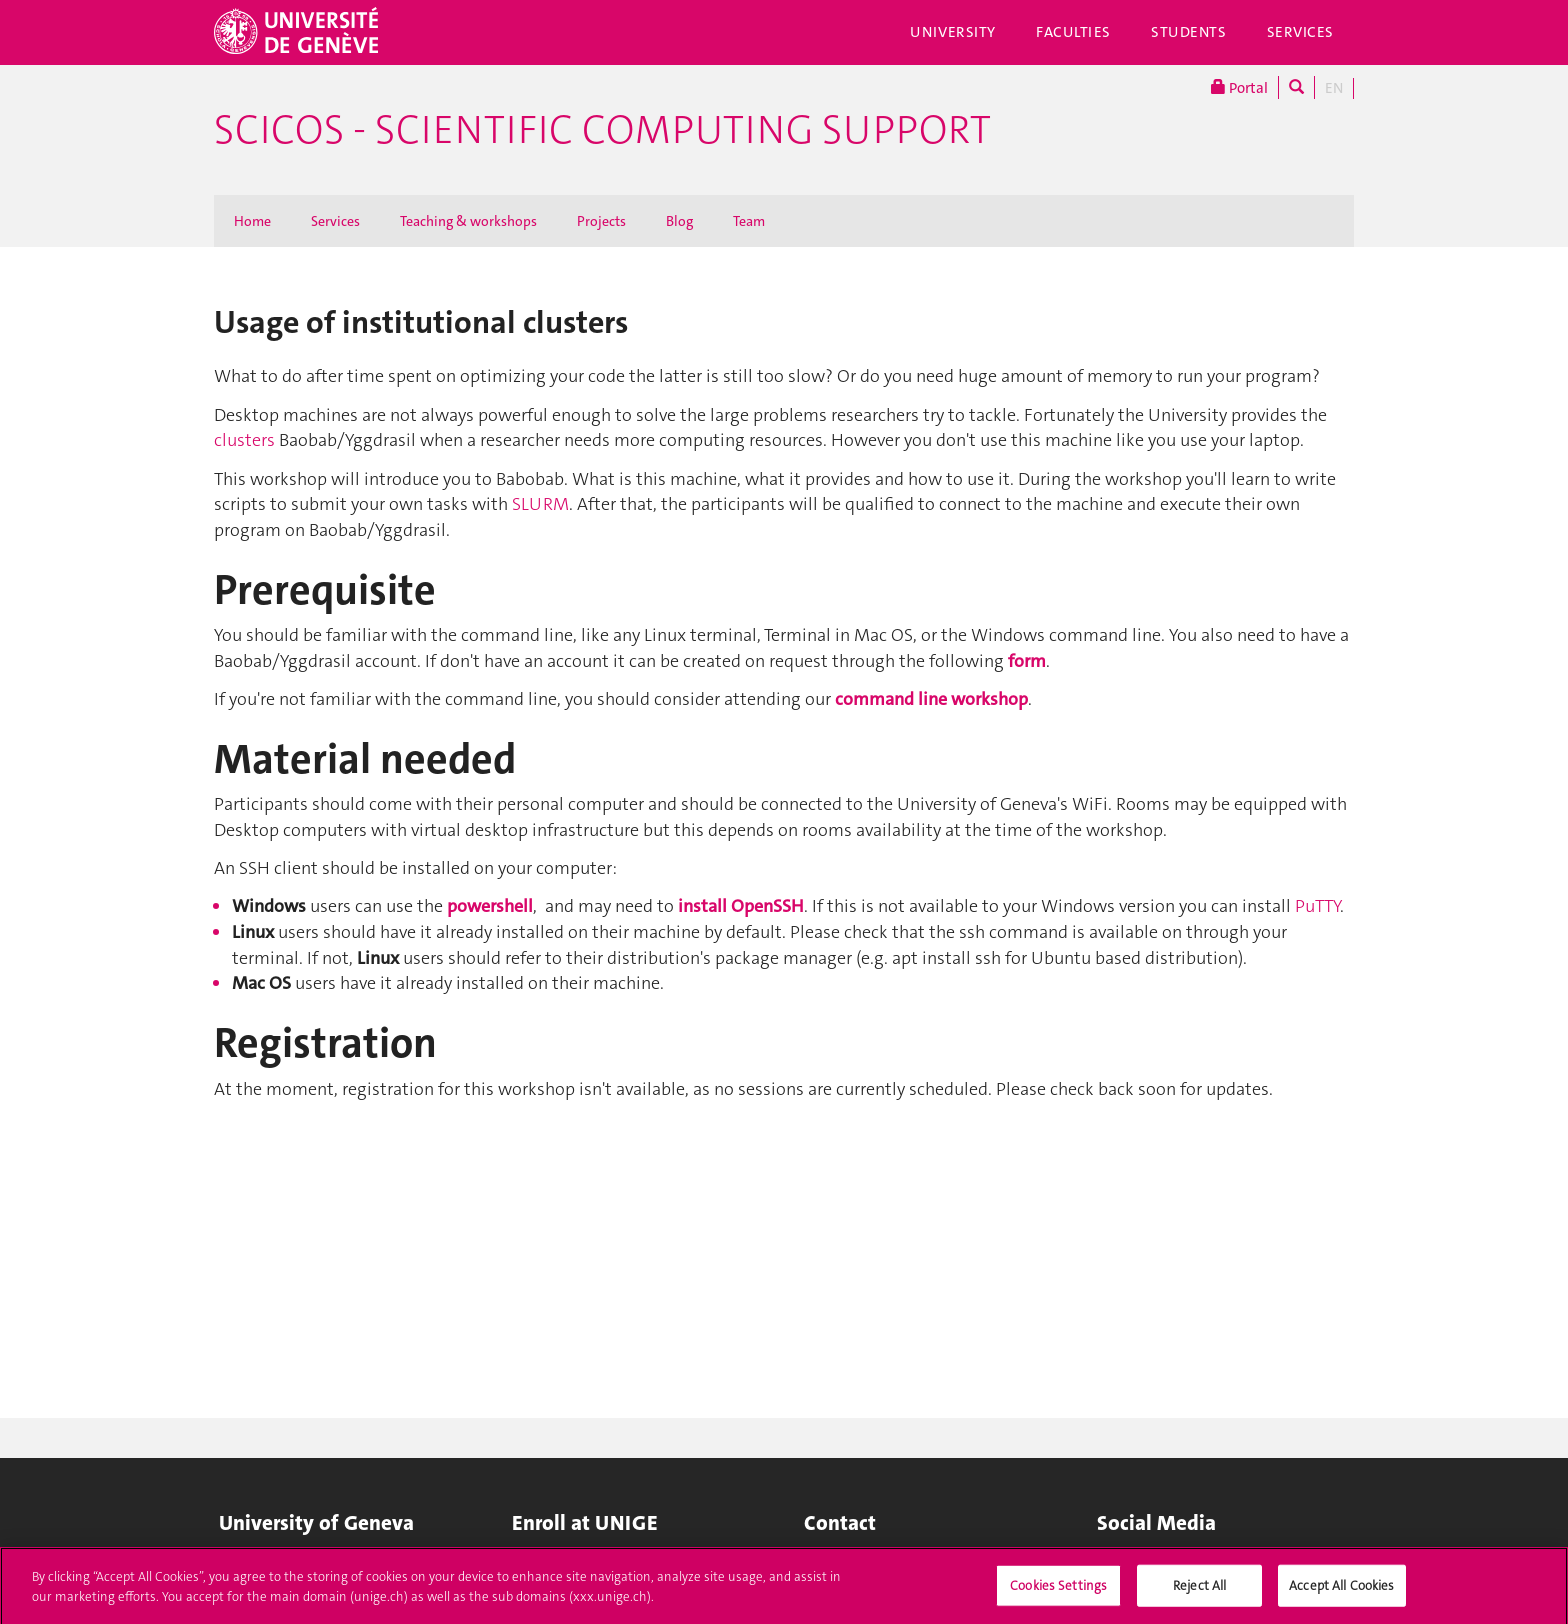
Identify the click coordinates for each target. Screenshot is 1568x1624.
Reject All (1199, 1591)
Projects (601, 221)
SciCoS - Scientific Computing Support (602, 130)
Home (252, 221)
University (953, 32)
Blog (679, 221)
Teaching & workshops (468, 221)
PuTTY (1317, 906)
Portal (1239, 87)
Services (1301, 32)
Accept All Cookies (1341, 1591)
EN (1334, 88)
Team (749, 221)
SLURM (540, 504)
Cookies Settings (1058, 1591)
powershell (490, 906)
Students (1189, 32)
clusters (244, 440)
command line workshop (931, 699)
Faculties (1073, 32)
